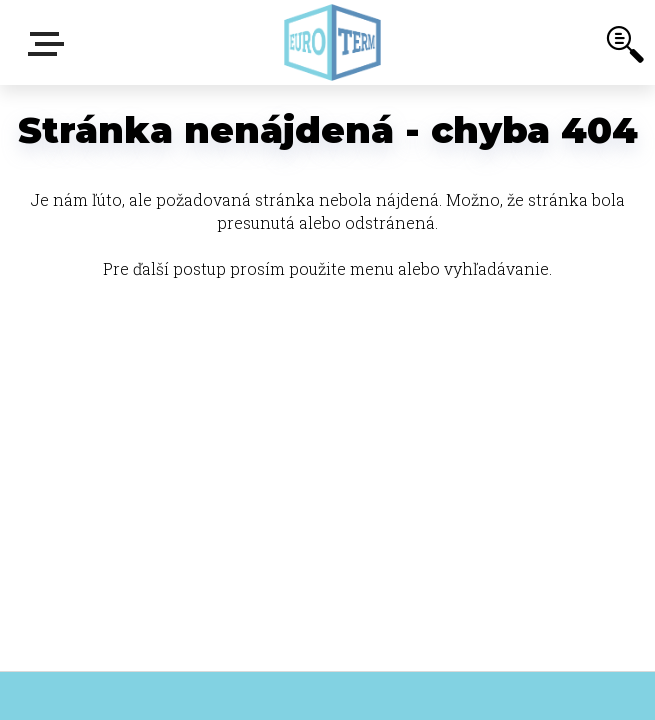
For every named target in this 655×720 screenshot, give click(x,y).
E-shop (50, 44)
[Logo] (332, 42)
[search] (625, 48)
